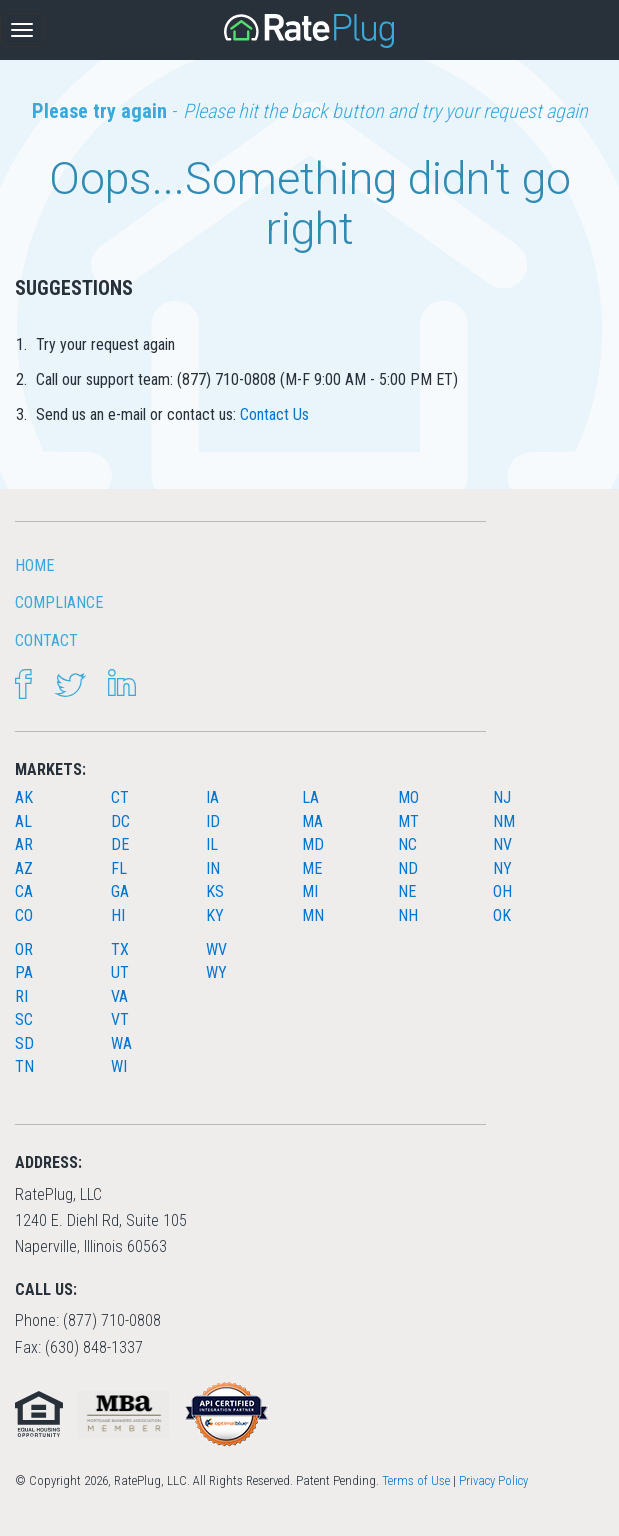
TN (24, 1066)
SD (24, 1043)
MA (312, 821)
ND (408, 868)
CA (24, 891)
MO (408, 797)
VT (120, 1019)
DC (120, 821)
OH (502, 891)
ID (213, 821)
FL (119, 868)
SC (24, 1019)
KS (215, 891)
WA (121, 1043)
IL (212, 844)
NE (407, 891)
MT (408, 821)
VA (119, 996)
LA (310, 797)
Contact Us (274, 414)
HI (118, 915)
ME (312, 868)
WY (216, 972)
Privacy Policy (493, 1480)
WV (216, 949)
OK (502, 915)
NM (504, 821)
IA (212, 797)
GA (120, 891)
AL (23, 821)
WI (119, 1066)
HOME (34, 565)
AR (24, 844)
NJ (502, 797)
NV (502, 844)
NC (407, 844)
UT (120, 972)
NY (502, 868)
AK (24, 797)
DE (120, 844)
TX (120, 949)
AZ (24, 868)
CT (120, 797)
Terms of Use (416, 1480)
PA (24, 972)
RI (21, 996)
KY (215, 915)
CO (24, 915)
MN (313, 915)
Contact (46, 640)
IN (213, 868)
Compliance (59, 602)
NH (408, 915)
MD (313, 844)
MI (310, 891)
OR (24, 949)
